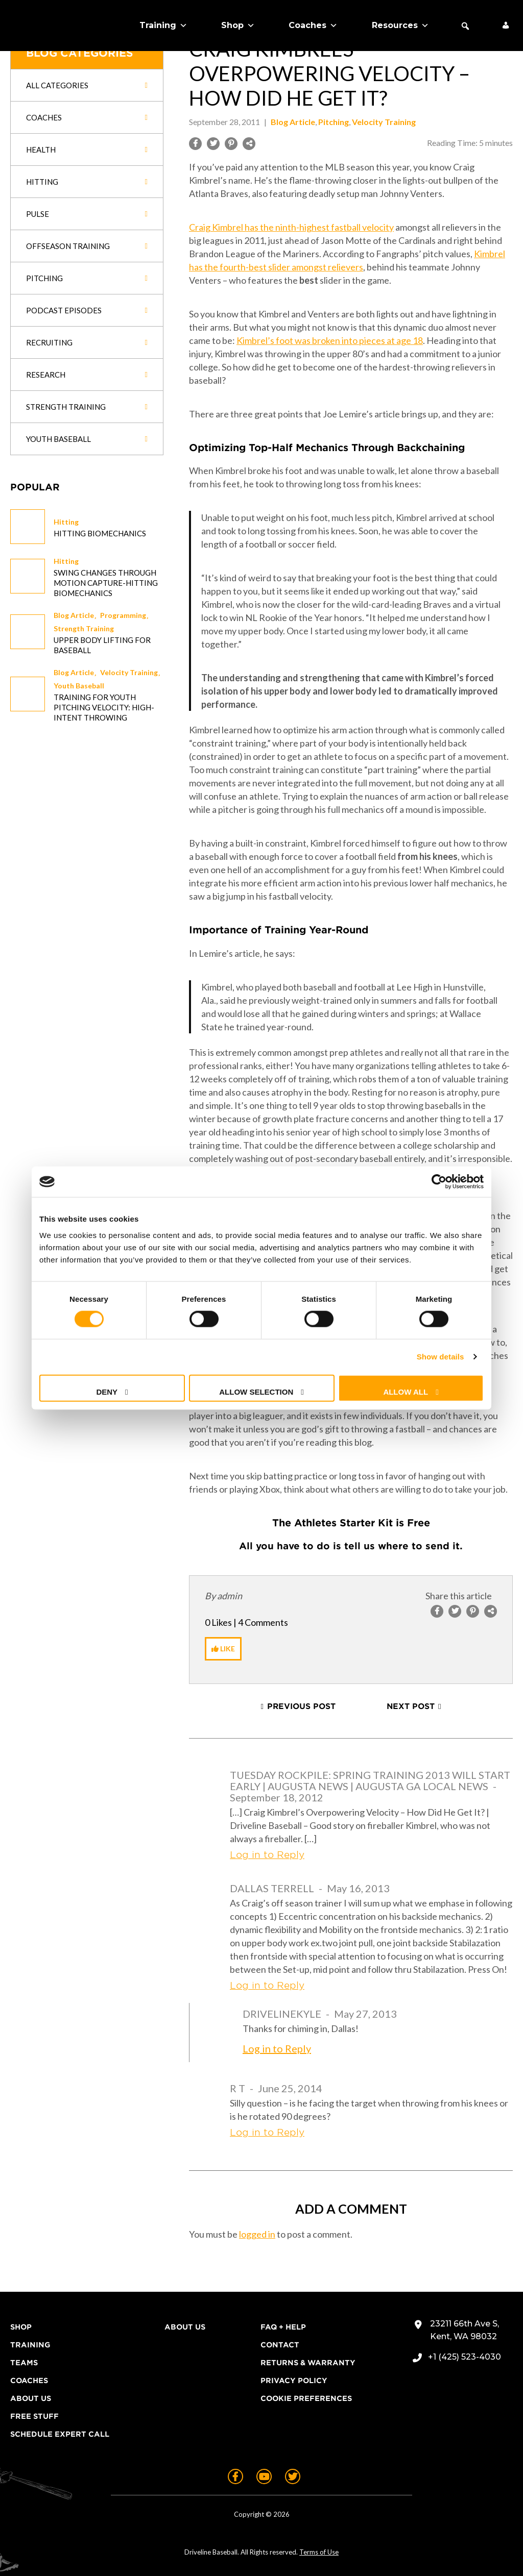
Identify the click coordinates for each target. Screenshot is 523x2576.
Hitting (66, 521)
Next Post (411, 1706)
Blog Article (74, 615)
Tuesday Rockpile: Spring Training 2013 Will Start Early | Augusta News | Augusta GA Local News (370, 1780)
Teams (24, 2363)
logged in (257, 2234)
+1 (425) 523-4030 (464, 2357)
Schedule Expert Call (59, 2434)
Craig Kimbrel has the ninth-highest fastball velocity (291, 227)
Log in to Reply (267, 1854)
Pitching (333, 122)
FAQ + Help (283, 2327)
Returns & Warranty (307, 2363)
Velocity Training (129, 672)
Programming (123, 615)
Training (163, 25)
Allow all (405, 1391)
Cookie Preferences (306, 2398)
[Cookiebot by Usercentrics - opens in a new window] (439, 1182)
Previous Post (301, 1706)
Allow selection (256, 1391)
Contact (279, 2345)
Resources (400, 25)
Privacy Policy (293, 2380)
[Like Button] (223, 1649)
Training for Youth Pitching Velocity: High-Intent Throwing (104, 707)
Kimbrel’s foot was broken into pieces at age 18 (329, 340)
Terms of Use (319, 2552)
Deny (106, 1391)
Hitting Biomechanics (100, 533)
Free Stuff (34, 2416)
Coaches (313, 25)
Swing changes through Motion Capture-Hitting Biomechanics (106, 583)
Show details (440, 1356)
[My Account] (505, 25)
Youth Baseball (79, 685)
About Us (30, 2398)
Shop (238, 25)
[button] (465, 26)
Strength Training (84, 628)
